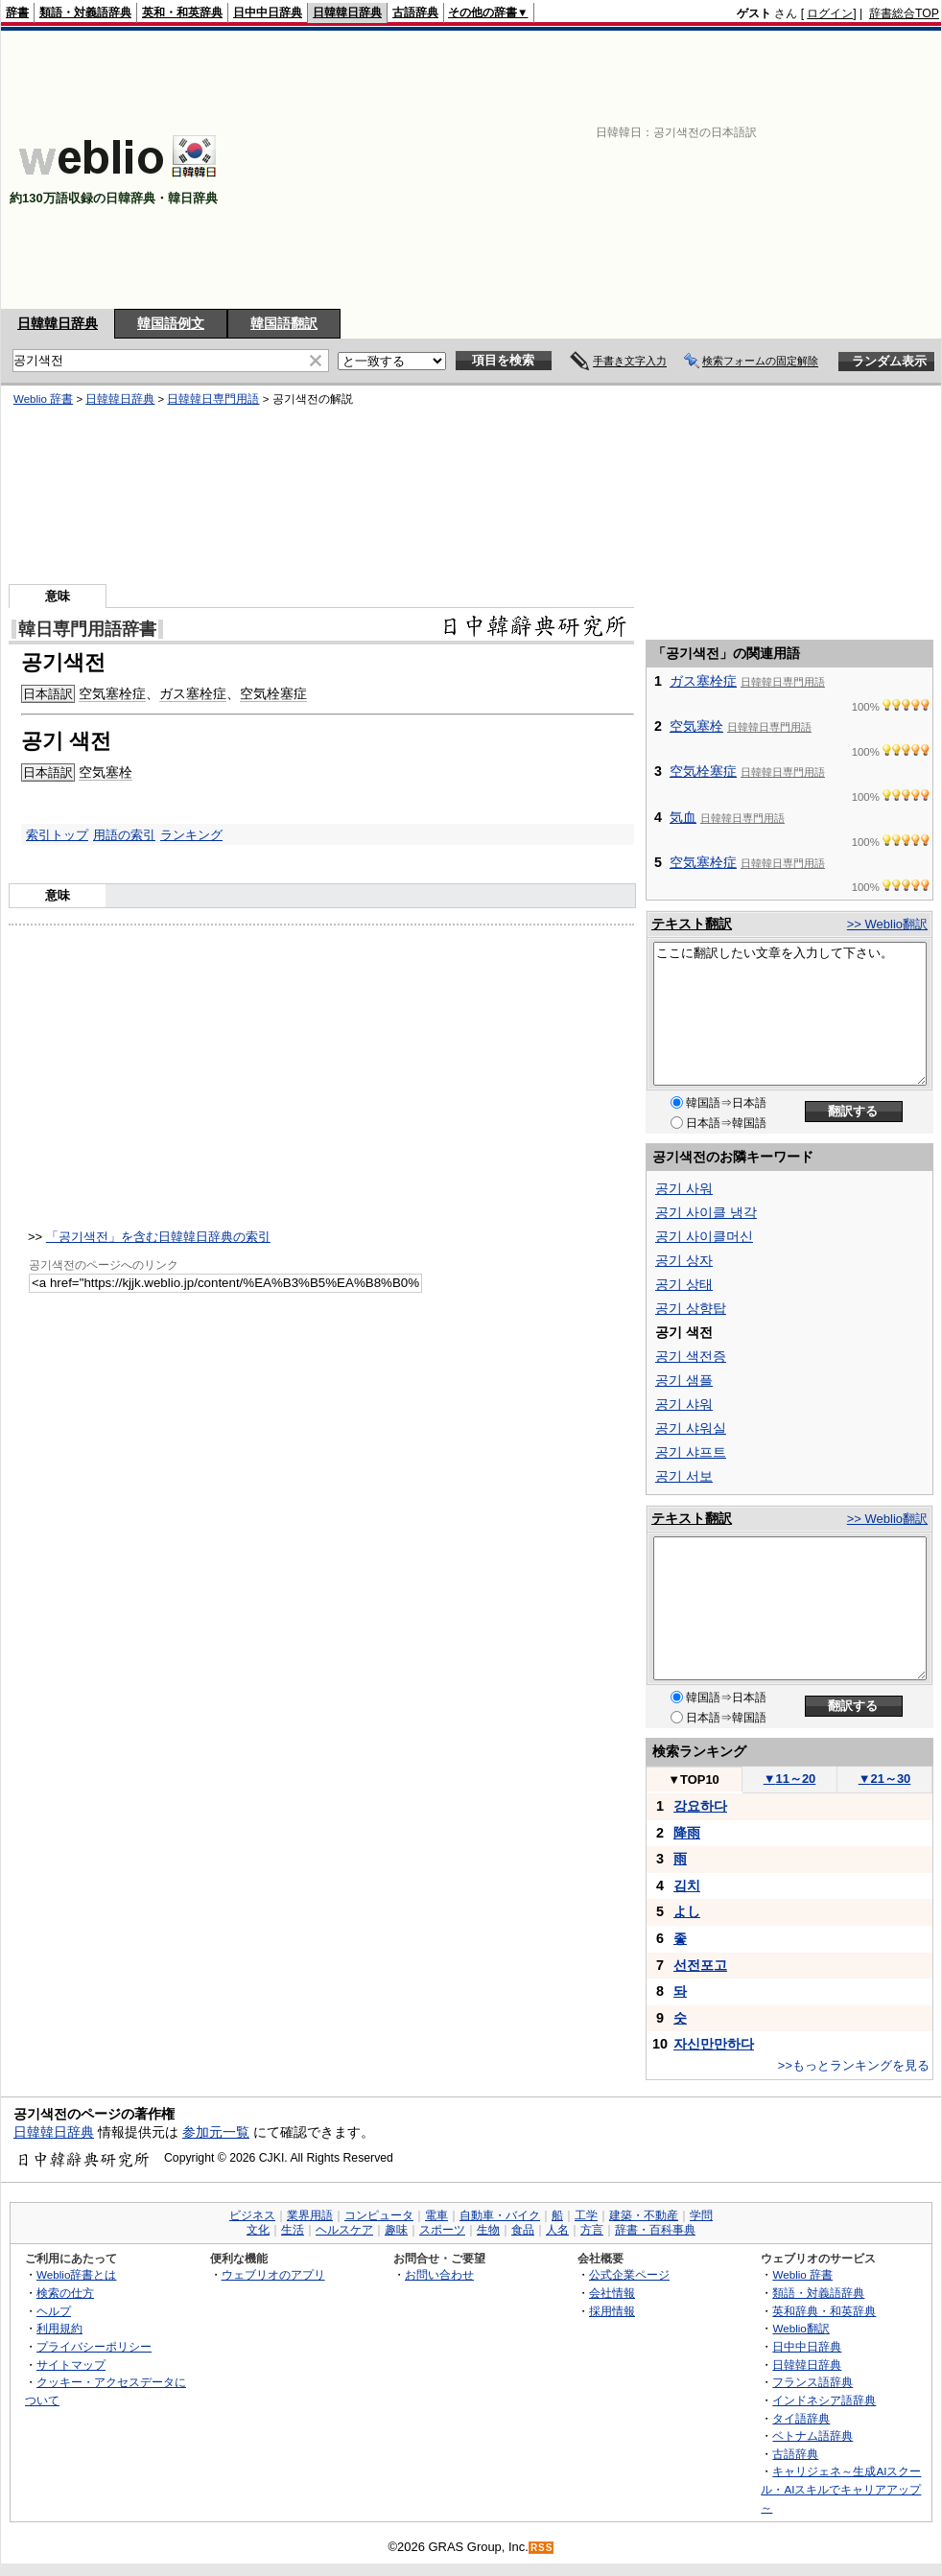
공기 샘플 (684, 1380)
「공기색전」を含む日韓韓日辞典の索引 (158, 1236)
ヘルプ (53, 2311)
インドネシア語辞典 (824, 2400)
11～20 (790, 1778)
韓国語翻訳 (284, 323)
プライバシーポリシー (94, 2346)
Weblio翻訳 (800, 2328)
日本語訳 (48, 694)
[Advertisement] (616, 169)
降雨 (686, 1832)
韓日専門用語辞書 (87, 629)
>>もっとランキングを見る (854, 2065)
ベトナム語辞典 (812, 2435)
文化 (258, 2230)
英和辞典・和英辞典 (824, 2311)
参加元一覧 (215, 2132)
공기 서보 (684, 1476)
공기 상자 (684, 1260)
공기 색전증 (690, 1356)
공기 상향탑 (690, 1308)
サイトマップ (71, 2364)
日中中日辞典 (267, 12)
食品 (522, 2230)
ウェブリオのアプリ (273, 2274)
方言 (591, 2230)
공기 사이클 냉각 (706, 1212)
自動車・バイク (499, 2215)
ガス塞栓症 (192, 693)
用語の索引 (124, 835)
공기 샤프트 (690, 1452)
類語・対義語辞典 (85, 12)
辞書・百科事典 (655, 2230)
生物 (488, 2230)
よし (686, 1911)
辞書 (17, 12)
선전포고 (700, 1965)
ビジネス (252, 2215)
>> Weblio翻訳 (887, 924)
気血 (683, 817)
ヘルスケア (344, 2230)
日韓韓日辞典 (347, 12)
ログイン (830, 13)
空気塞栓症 (112, 693)
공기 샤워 (684, 1404)
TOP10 (693, 1779)
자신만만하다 (713, 2043)
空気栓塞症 (273, 693)
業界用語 (310, 2215)
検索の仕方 (65, 2292)
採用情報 (612, 2311)
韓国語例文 (170, 323)
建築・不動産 (643, 2215)
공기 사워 (684, 1188)
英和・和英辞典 (182, 12)
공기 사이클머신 (704, 1236)
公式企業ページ (629, 2274)
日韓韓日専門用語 (213, 399)
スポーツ (442, 2230)
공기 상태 (684, 1284)
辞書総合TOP (904, 13)
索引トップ (57, 835)
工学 (586, 2215)
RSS (541, 2547)
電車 (436, 2215)
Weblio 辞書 (43, 399)
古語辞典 (415, 12)
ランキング (191, 835)
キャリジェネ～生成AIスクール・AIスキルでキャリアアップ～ (841, 2489)
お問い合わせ (439, 2274)
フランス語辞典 (812, 2382)
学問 (701, 2215)
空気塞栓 (105, 772)
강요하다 (700, 1806)
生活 (292, 2230)
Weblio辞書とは (76, 2274)
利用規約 (59, 2328)
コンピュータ (378, 2215)
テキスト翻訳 (691, 923)
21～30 (885, 1778)
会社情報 (612, 2292)
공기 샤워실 (690, 1428)
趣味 (396, 2230)
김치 (686, 1885)
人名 (557, 2230)
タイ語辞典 (801, 2418)
